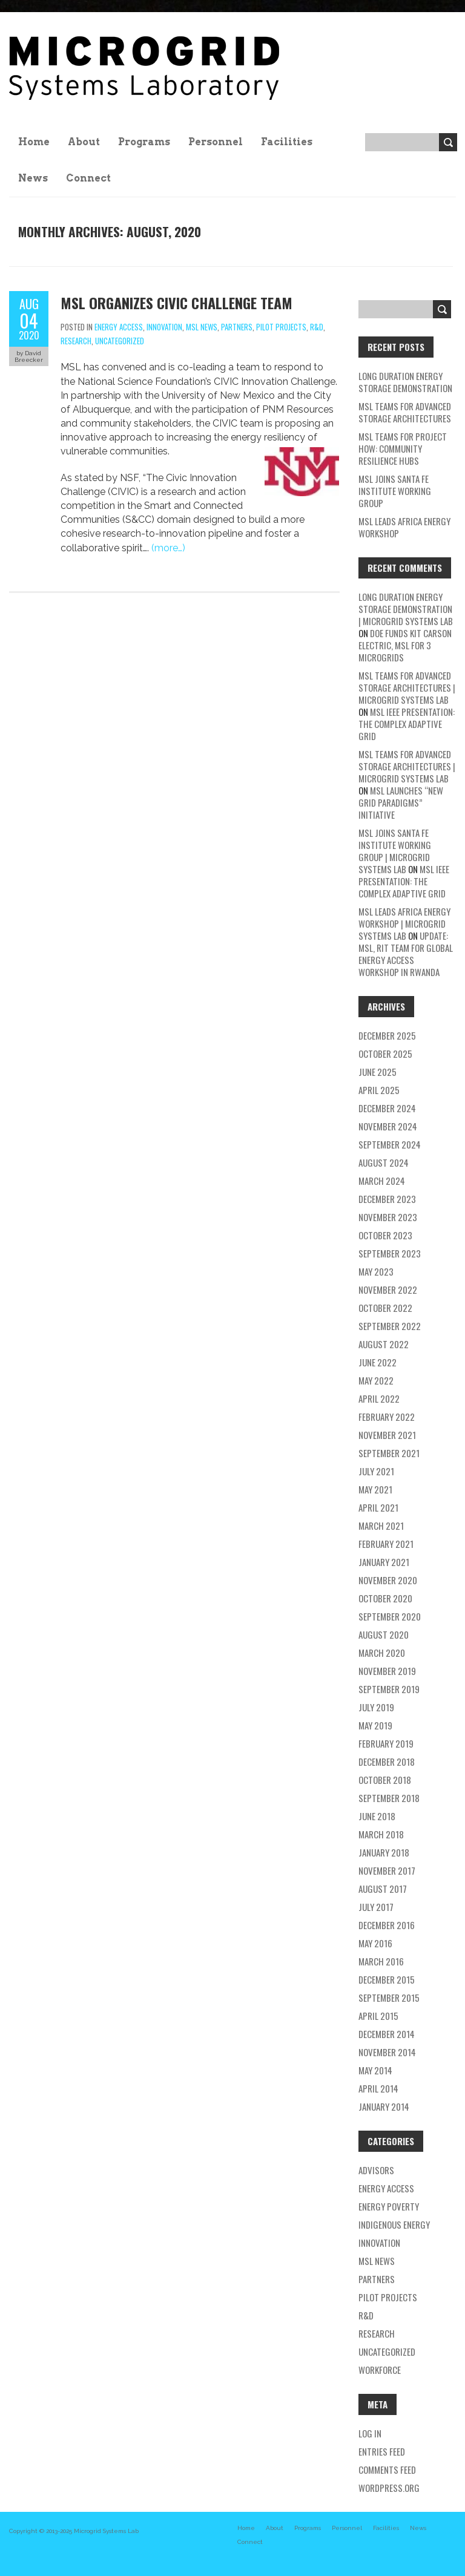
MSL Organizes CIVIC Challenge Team (176, 302)
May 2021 (375, 1489)
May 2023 (376, 1271)
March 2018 (381, 1834)
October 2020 (385, 1598)
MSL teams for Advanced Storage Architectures (404, 412)
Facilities (286, 142)
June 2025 (377, 1071)
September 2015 (389, 1997)
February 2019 (386, 1743)
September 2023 (389, 1253)
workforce (379, 2369)
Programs (144, 142)
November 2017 (386, 1870)
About (84, 142)
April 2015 (378, 2015)
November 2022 (387, 1289)
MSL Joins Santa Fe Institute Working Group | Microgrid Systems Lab (394, 851)
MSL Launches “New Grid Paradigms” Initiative (400, 802)
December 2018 (386, 1761)
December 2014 (386, 2033)
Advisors (376, 2170)
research (76, 341)
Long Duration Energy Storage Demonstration (405, 382)
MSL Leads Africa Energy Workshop (404, 527)
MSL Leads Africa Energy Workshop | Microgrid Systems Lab (404, 923)
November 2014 (387, 2052)
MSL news (201, 327)
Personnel (215, 142)
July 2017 (376, 1906)
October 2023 (385, 1235)
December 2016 (386, 1925)
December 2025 (387, 1035)
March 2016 (381, 1961)
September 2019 (389, 1689)
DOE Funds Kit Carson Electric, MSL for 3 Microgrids (405, 645)
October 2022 (385, 1307)
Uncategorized (119, 341)
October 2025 (385, 1053)
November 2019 (387, 1670)
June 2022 (377, 1362)
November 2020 (387, 1580)
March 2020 (381, 1652)
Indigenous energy (394, 2224)
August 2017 (382, 1888)
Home (34, 142)
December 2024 (387, 1108)
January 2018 (383, 1852)
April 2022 (379, 1398)
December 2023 (387, 1198)
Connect (88, 178)
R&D (316, 327)
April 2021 (378, 1507)
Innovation (164, 327)
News (33, 178)
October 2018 (384, 1779)
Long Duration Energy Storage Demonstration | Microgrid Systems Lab (405, 609)
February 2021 (386, 1543)
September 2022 (389, 1325)
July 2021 (376, 1471)
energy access (118, 327)
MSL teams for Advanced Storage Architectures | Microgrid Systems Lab (406, 687)
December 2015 (386, 1979)
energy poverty (388, 2206)
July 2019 (376, 1707)
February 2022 (386, 1416)
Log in (369, 2433)
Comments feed (387, 2469)
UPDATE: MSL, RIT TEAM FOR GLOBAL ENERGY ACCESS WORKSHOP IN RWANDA (405, 953)
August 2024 (383, 1162)
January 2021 (383, 1561)
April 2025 (379, 1089)
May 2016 (375, 1943)
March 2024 (381, 1180)
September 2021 (389, 1453)
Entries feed (381, 2451)
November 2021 (387, 1434)
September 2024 (389, 1144)
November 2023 (387, 1217)
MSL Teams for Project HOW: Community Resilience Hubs (402, 448)
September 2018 (389, 1797)
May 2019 (375, 1725)
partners (236, 327)
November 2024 (387, 1126)
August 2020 (383, 1634)
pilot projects (281, 327)
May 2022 (376, 1380)
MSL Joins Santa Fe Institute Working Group (394, 491)
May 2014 (375, 2070)
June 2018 (376, 1816)
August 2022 (383, 1344)
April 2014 (378, 2088)
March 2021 (381, 1525)
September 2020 (389, 1616)
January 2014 (383, 2106)
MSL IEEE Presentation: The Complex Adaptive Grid (406, 723)
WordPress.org (389, 2487)
